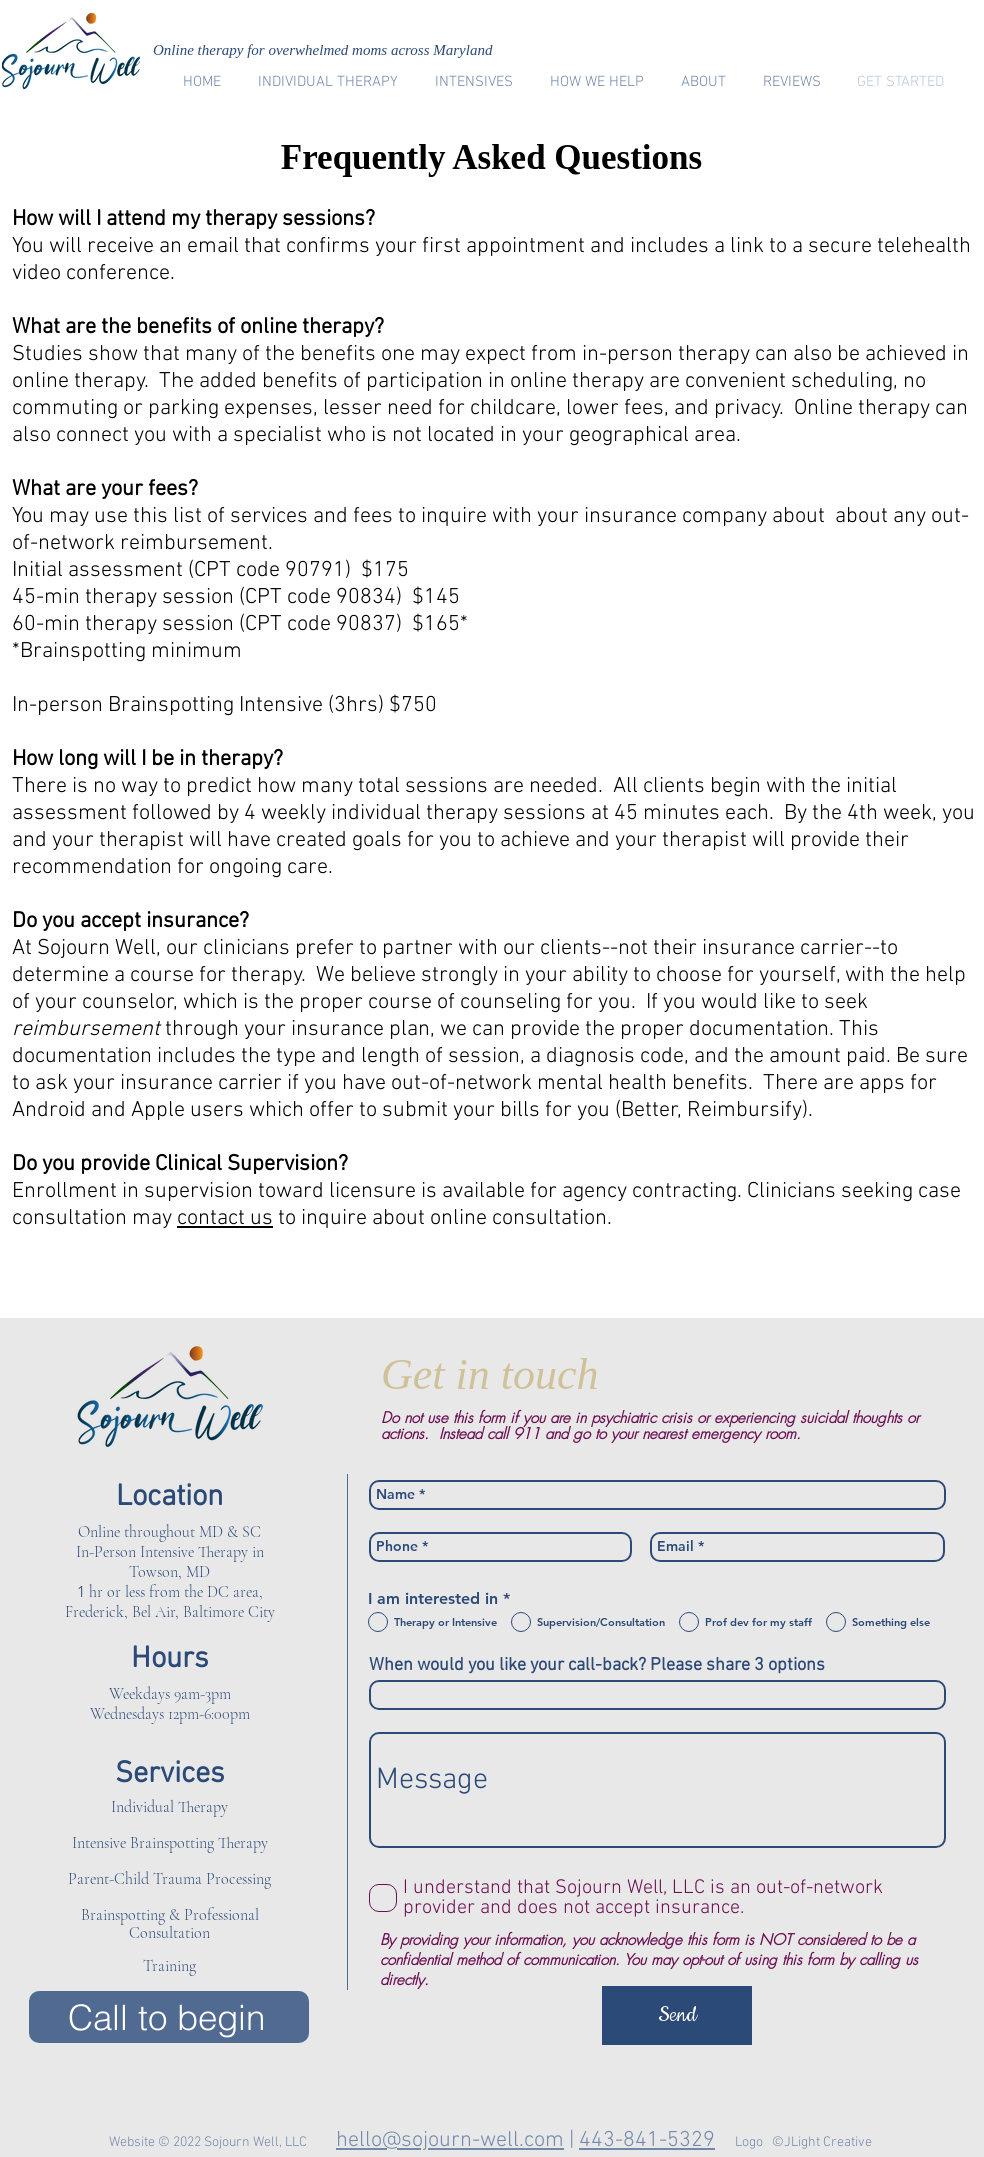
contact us (225, 1218)
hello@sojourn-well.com (450, 2140)
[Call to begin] (169, 2017)
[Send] (677, 2015)
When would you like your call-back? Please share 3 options (597, 1666)
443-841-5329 (647, 2140)
